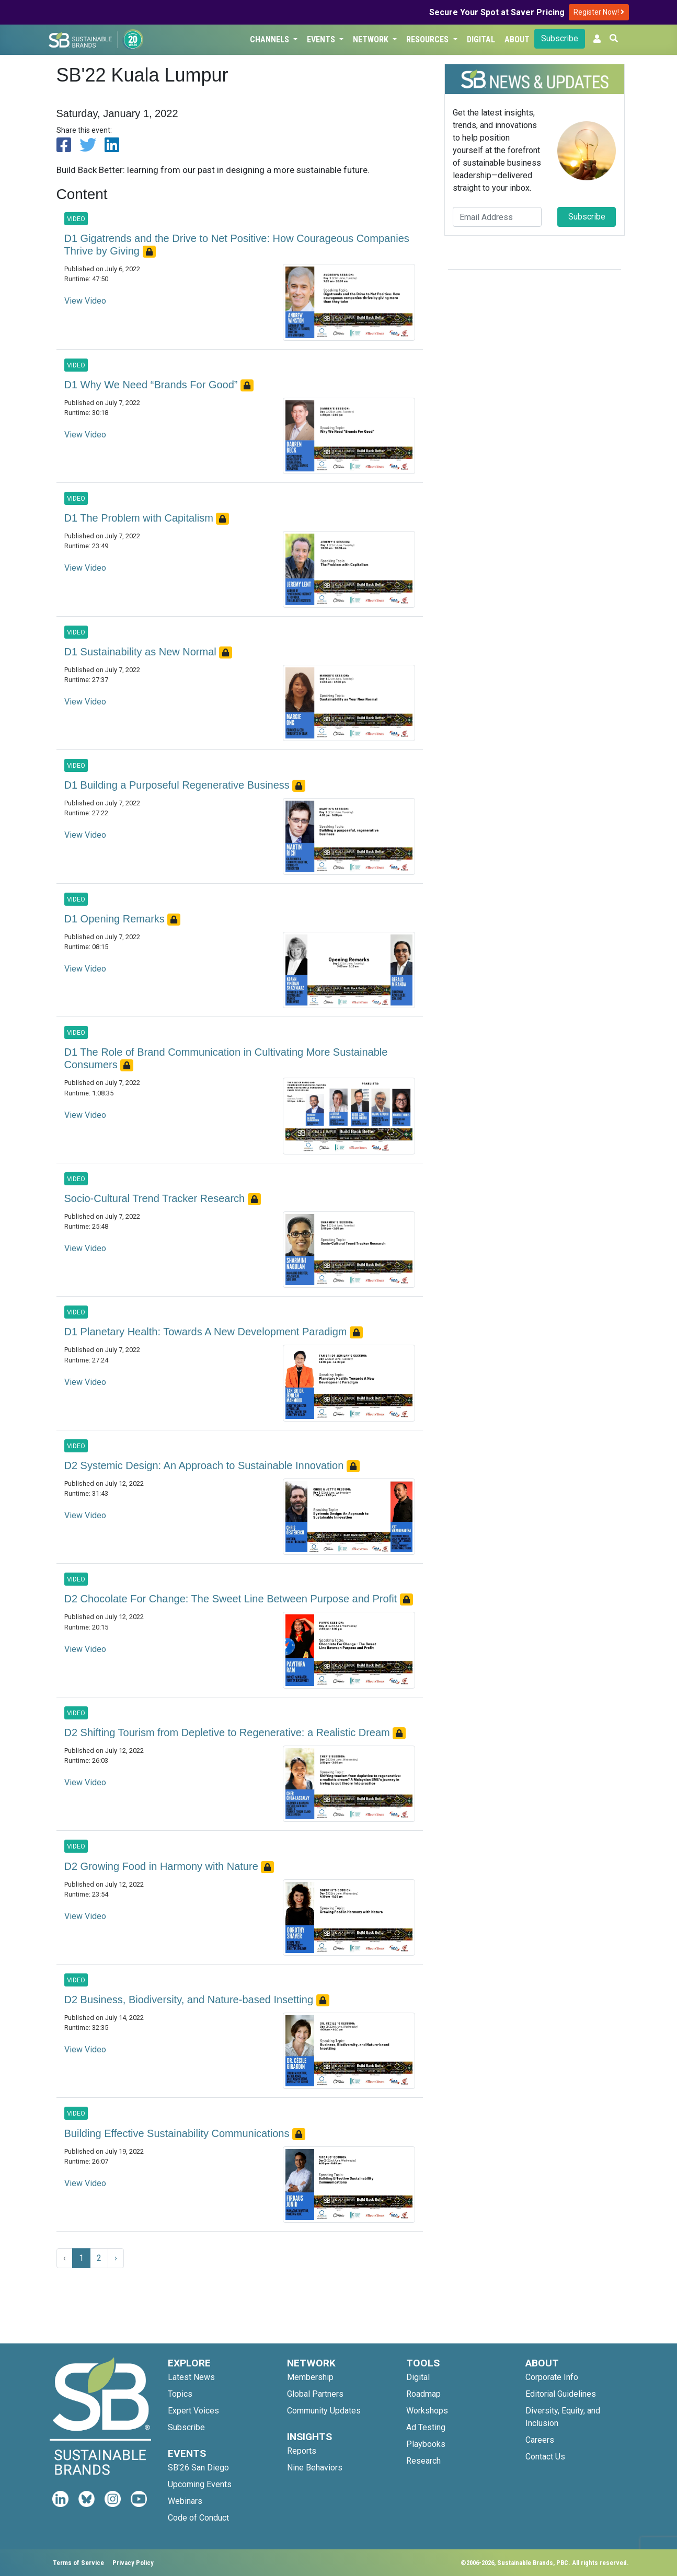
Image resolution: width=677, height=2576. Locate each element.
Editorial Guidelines (560, 2394)
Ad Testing (425, 2427)
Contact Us (545, 2457)
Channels (270, 39)
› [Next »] (115, 2258)
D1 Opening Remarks (116, 919)
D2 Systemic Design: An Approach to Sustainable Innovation (205, 1465)
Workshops (427, 2411)
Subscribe (559, 38)
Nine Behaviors (314, 2468)
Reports (301, 2451)
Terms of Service (78, 2563)
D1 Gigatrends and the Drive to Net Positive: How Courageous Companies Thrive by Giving (236, 245)
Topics (180, 2394)
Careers (539, 2440)
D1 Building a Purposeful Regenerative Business (178, 785)
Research (423, 2461)
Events (322, 39)
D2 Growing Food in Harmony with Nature (162, 1866)
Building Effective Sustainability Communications (178, 2133)
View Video (85, 301)
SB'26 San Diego (198, 2468)
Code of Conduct (198, 2518)
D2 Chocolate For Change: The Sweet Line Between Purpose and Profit (232, 1598)
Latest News (191, 2377)
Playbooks (425, 2444)
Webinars (185, 2501)
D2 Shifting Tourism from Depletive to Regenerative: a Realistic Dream (228, 1732)
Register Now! (598, 12)
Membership (310, 2377)
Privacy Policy (133, 2563)
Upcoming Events (200, 2484)
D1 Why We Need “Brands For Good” (152, 384)
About (517, 39)
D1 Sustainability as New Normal (142, 651)
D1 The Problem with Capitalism (140, 518)
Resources (428, 39)
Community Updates (324, 2411)
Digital (481, 39)
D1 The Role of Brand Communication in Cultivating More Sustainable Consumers (226, 1058)
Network (372, 39)
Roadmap (423, 2394)
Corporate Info (551, 2377)
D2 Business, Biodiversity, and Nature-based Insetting (190, 1999)
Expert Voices (193, 2411)
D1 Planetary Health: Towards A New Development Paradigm (207, 1331)
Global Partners (315, 2394)
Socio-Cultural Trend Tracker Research (156, 1198)
